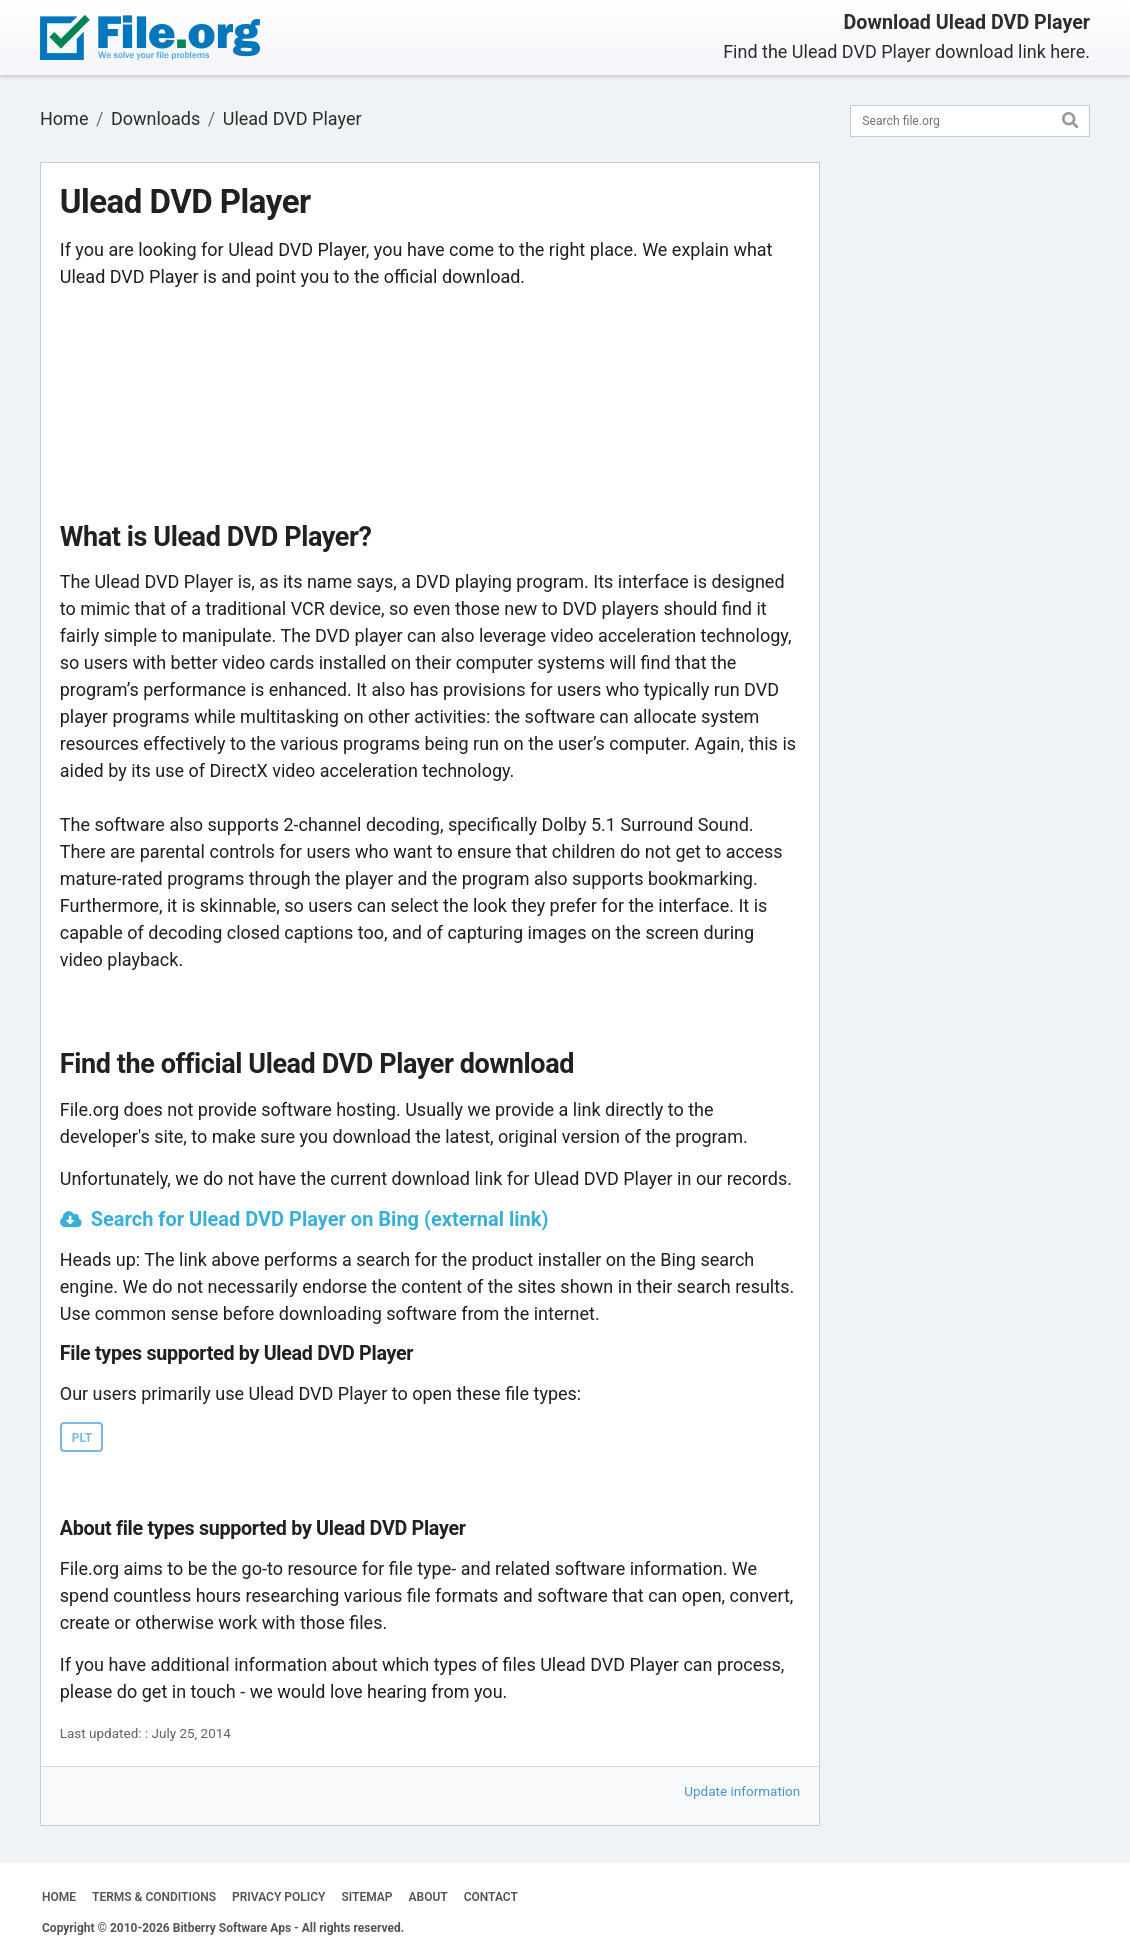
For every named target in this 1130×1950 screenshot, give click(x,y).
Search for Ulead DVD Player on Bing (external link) (320, 1219)
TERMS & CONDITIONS (154, 1897)
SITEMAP (366, 1897)
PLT (82, 1438)
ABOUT (428, 1897)
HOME (59, 1897)
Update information (742, 1791)
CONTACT (491, 1897)
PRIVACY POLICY (278, 1897)
